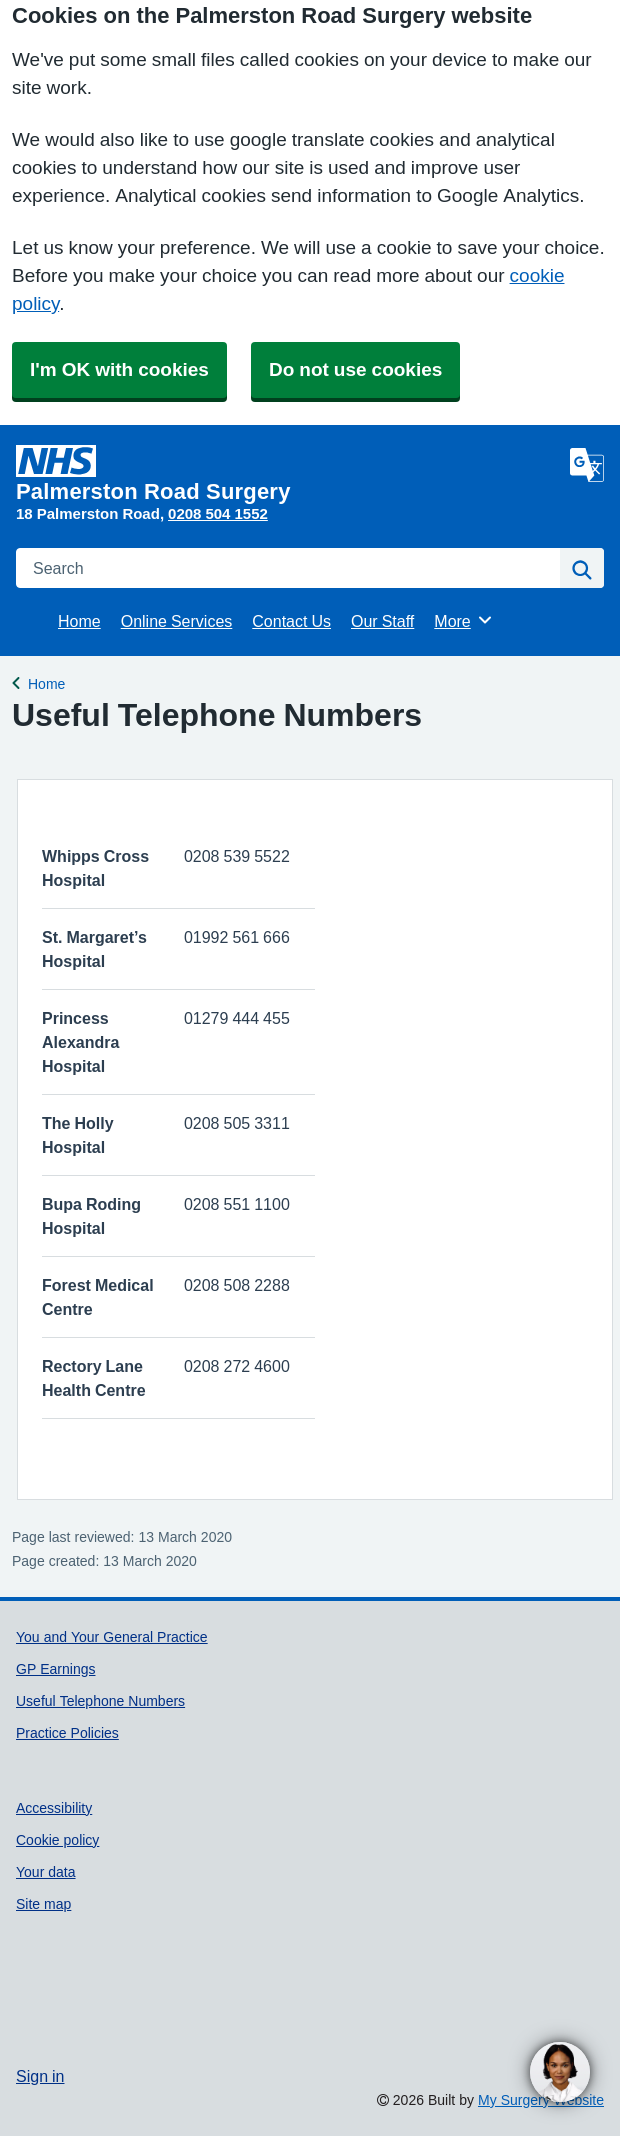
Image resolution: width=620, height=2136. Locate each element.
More (463, 620)
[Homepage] (289, 474)
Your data (46, 1872)
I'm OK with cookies (119, 369)
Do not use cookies (355, 369)
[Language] (587, 465)
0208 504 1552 (218, 513)
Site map (43, 1904)
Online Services (177, 621)
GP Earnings (55, 1669)
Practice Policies (67, 1733)
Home (79, 621)
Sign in (40, 2076)
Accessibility (54, 1808)
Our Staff (382, 621)
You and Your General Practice (112, 1637)
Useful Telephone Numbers (100, 1701)
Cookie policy (57, 1840)
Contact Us (291, 621)
